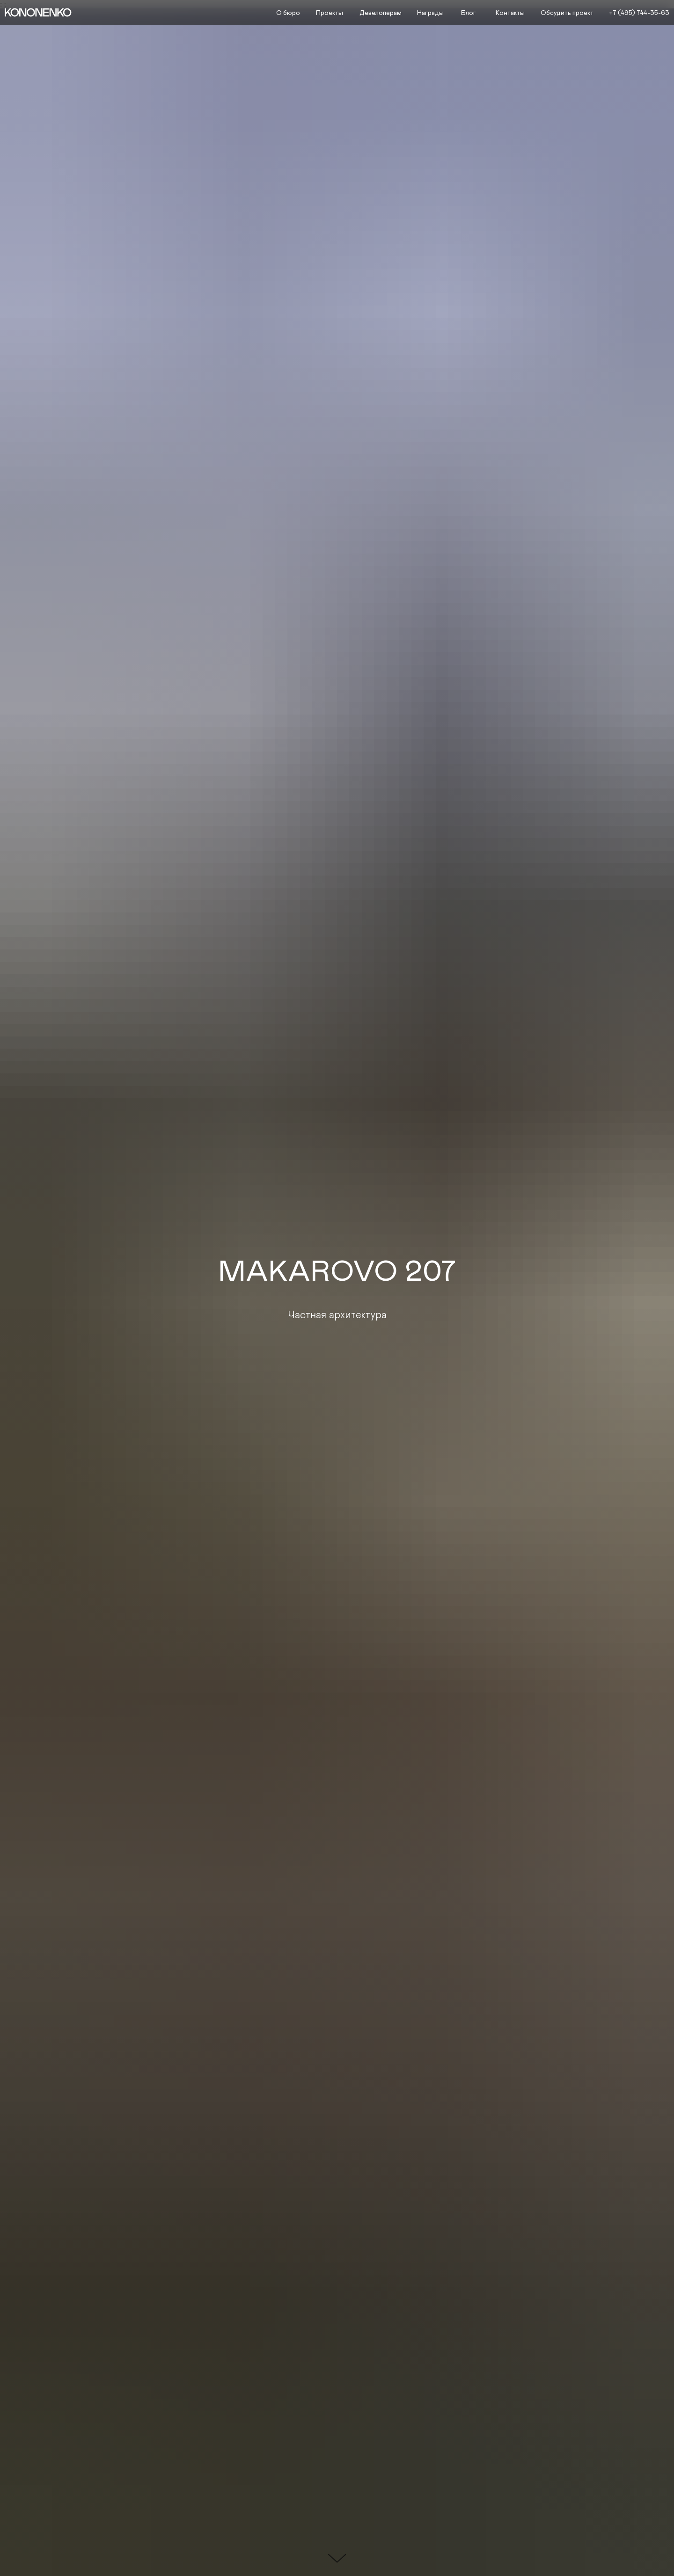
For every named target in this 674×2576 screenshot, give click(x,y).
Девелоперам (380, 13)
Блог (468, 13)
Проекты (329, 13)
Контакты (510, 13)
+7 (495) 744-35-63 (639, 13)
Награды (430, 13)
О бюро (288, 13)
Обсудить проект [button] (567, 13)
